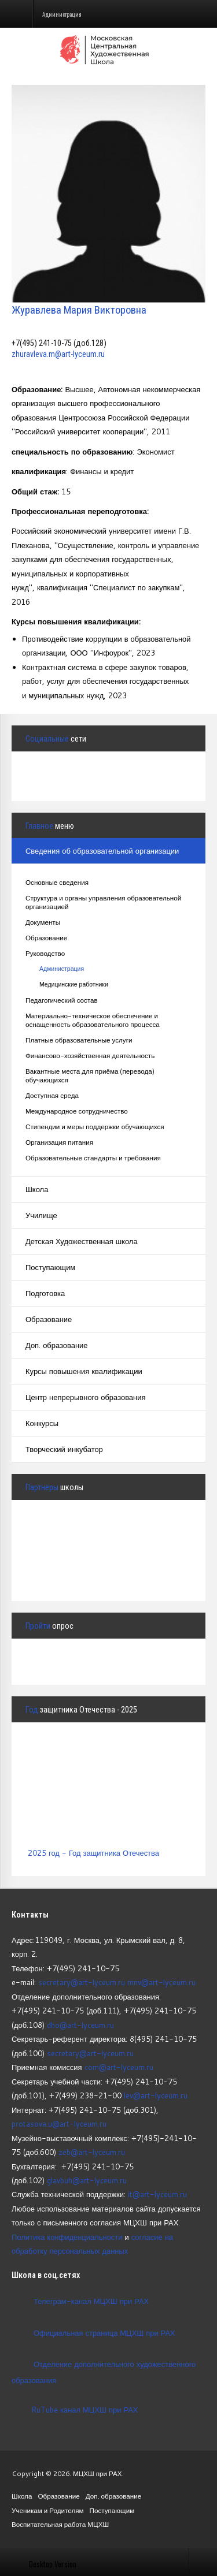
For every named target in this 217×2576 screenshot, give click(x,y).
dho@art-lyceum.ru (80, 2025)
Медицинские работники (73, 984)
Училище (41, 1215)
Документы (42, 922)
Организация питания (59, 1142)
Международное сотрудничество (76, 1111)
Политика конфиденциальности (67, 2237)
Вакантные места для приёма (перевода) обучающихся (90, 1075)
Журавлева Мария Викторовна (79, 310)
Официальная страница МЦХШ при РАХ (104, 2332)
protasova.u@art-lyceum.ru (59, 2124)
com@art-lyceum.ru (118, 2067)
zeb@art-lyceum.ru (91, 2152)
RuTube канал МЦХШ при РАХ (75, 2409)
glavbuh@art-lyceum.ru (87, 2180)
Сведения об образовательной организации (102, 851)
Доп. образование (56, 1345)
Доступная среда (52, 1095)
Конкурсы (41, 1423)
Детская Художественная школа (81, 1241)
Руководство (45, 953)
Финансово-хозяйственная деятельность (90, 1055)
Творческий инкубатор (64, 1449)
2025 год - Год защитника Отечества (93, 1853)
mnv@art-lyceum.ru (161, 1982)
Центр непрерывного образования (85, 1397)
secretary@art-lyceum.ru (81, 1982)
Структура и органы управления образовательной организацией (103, 902)
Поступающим (50, 1267)
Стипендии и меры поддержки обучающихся (94, 1126)
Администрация (61, 969)
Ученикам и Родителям (48, 2510)
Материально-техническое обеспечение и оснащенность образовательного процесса (92, 1020)
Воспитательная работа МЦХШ (60, 2524)
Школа (36, 1189)
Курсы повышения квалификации (83, 1371)
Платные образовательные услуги (78, 1040)
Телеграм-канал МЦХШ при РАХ (91, 2301)
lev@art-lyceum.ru (155, 2095)
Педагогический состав (61, 1000)
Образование (46, 937)
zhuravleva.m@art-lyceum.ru (58, 354)
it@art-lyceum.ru (157, 2194)
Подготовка (45, 1293)
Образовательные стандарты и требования (93, 1157)
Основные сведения (57, 882)
